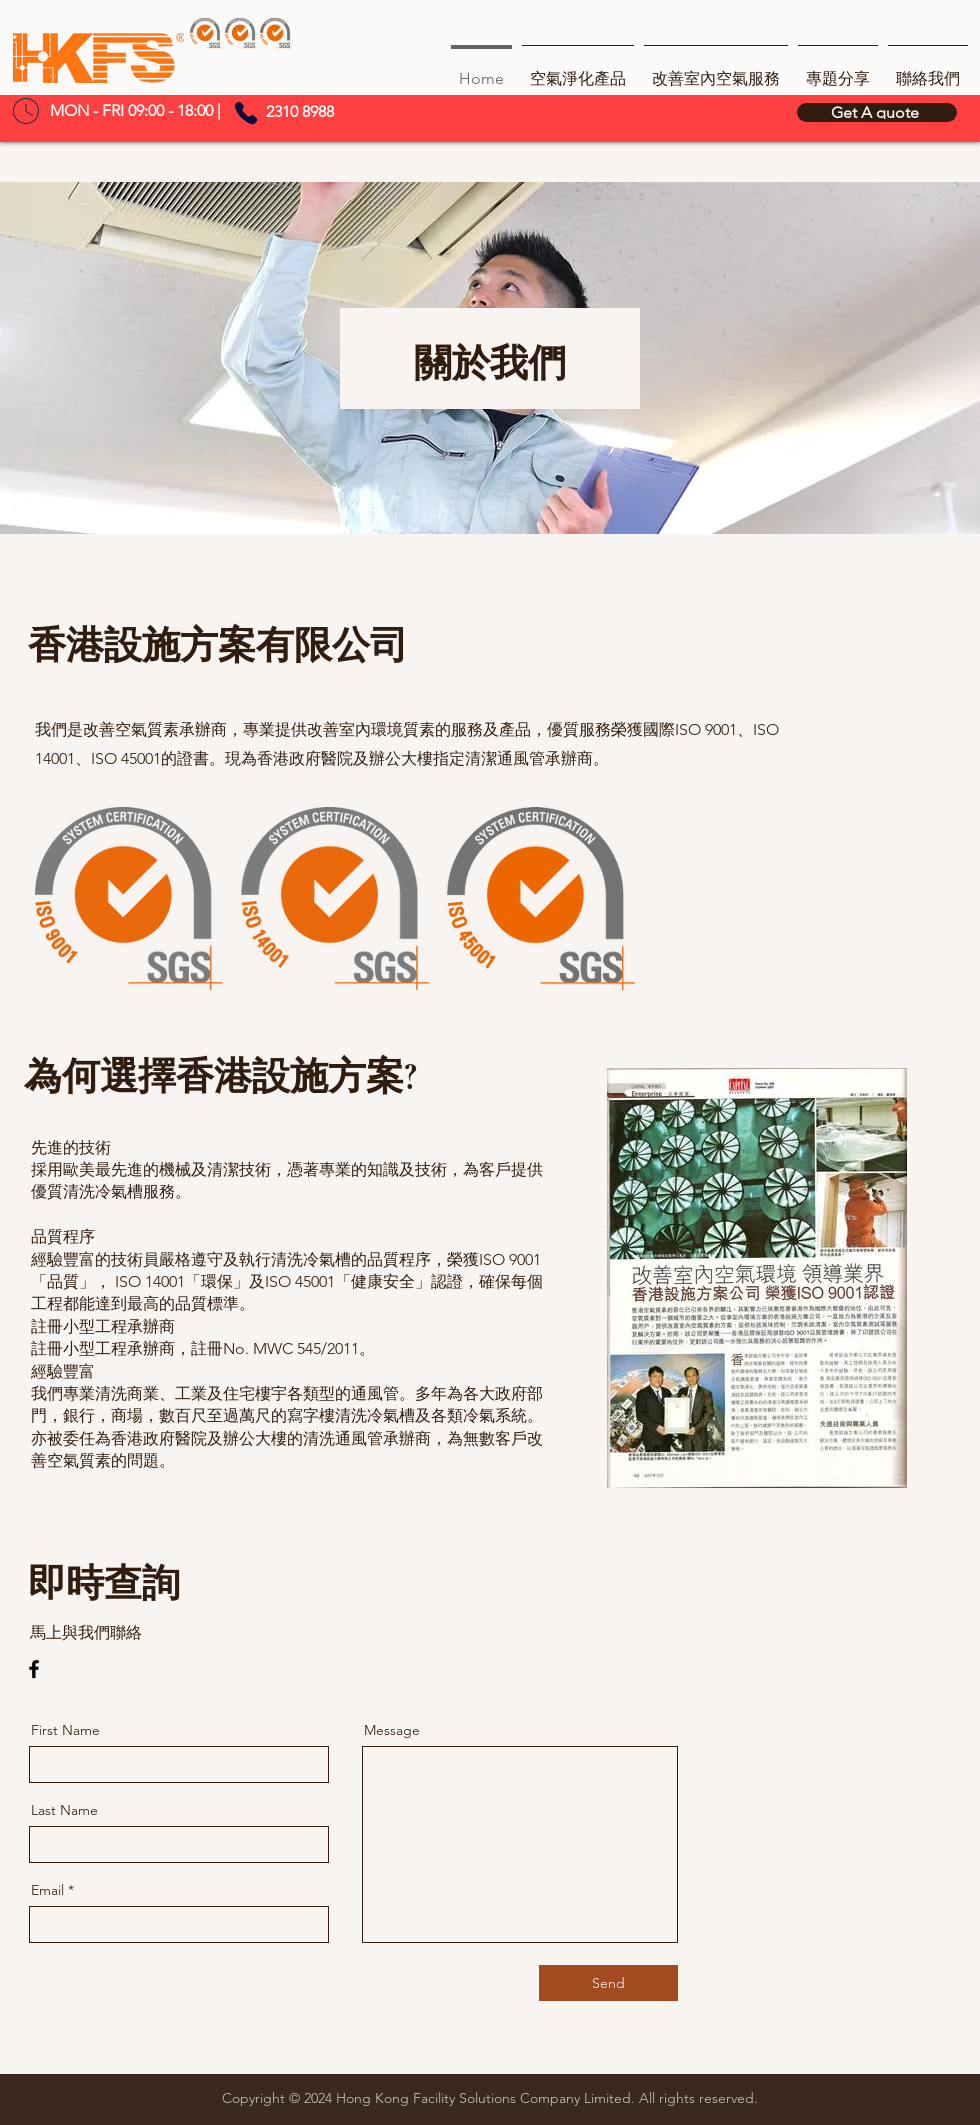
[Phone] (246, 113)
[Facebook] (34, 1669)
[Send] (608, 1983)
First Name (65, 1730)
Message (392, 1730)
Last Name (64, 1810)
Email (47, 1890)
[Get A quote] (877, 112)
